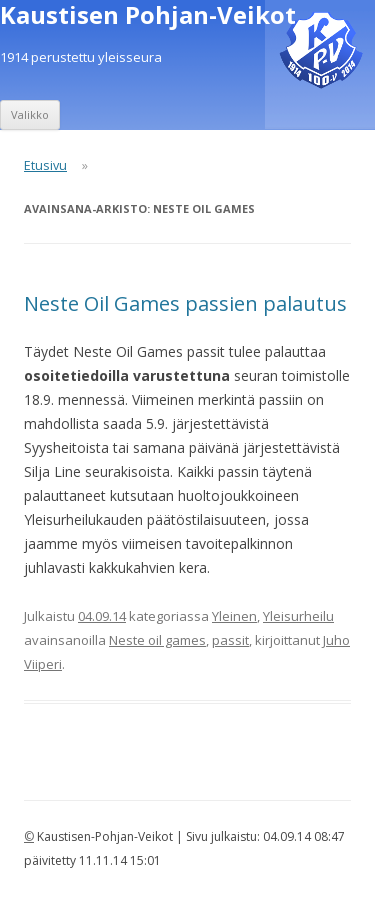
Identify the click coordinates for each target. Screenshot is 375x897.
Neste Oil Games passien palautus (185, 303)
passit (230, 640)
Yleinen (234, 616)
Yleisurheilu (298, 616)
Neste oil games (157, 640)
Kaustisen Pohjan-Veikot (148, 15)
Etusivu (45, 165)
